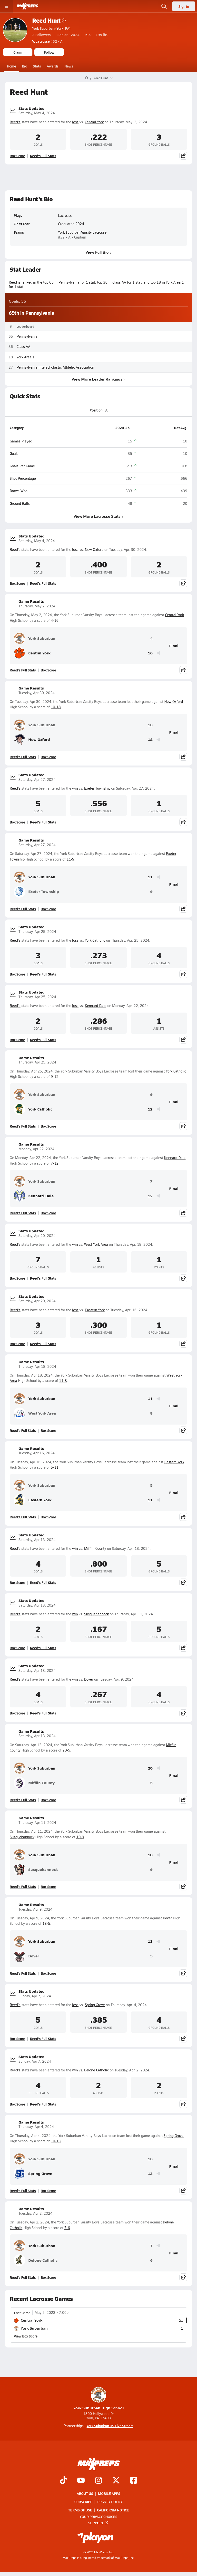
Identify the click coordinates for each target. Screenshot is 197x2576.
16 (150, 653)
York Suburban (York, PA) (51, 28)
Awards (53, 66)
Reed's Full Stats (43, 155)
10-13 (56, 2141)
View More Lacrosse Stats (98, 516)
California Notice (113, 2510)
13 (150, 1941)
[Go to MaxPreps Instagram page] (98, 2480)
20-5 (66, 1750)
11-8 (63, 1380)
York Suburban (34, 638)
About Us (85, 2493)
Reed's (15, 121)
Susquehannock (96, 1614)
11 (150, 877)
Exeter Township (97, 788)
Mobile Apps (109, 2493)
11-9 (70, 859)
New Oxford (94, 549)
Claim (17, 52)
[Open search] (164, 6)
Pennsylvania (27, 336)
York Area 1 (26, 356)
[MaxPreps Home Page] (86, 78)
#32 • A (47, 41)
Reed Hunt (49, 20)
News (68, 66)
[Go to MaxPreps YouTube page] (81, 2480)
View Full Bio (99, 252)
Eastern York (95, 1310)
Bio (24, 66)
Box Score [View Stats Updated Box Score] (17, 155)
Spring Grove (95, 2004)
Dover (88, 1679)
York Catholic (95, 940)
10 (150, 725)
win (75, 788)
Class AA (23, 346)
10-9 (80, 1837)
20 (150, 1768)
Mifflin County (95, 1548)
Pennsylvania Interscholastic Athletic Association (55, 367)
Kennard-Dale (95, 1005)
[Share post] (183, 156)
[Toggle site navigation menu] (6, 6)
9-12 (55, 1076)
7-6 (67, 2227)
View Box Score (26, 2336)
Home (11, 66)
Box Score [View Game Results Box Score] (48, 670)
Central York (94, 121)
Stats (37, 66)
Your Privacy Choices (98, 2516)
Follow (49, 52)
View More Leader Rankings (98, 379)
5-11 (55, 1467)
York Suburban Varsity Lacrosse (82, 232)
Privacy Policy (110, 2501)
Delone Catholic (96, 2070)
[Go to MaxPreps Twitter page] (116, 2480)
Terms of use (80, 2510)
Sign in (183, 6)
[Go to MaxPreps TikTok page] (63, 2480)
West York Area (96, 1244)
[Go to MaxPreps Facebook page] (134, 2480)
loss (75, 121)
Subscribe (83, 2501)
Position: (96, 410)
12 (150, 1109)
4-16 (55, 620)
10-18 (56, 707)
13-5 (46, 1923)
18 (150, 739)
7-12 (55, 1163)
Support (98, 2522)
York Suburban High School (98, 2399)
